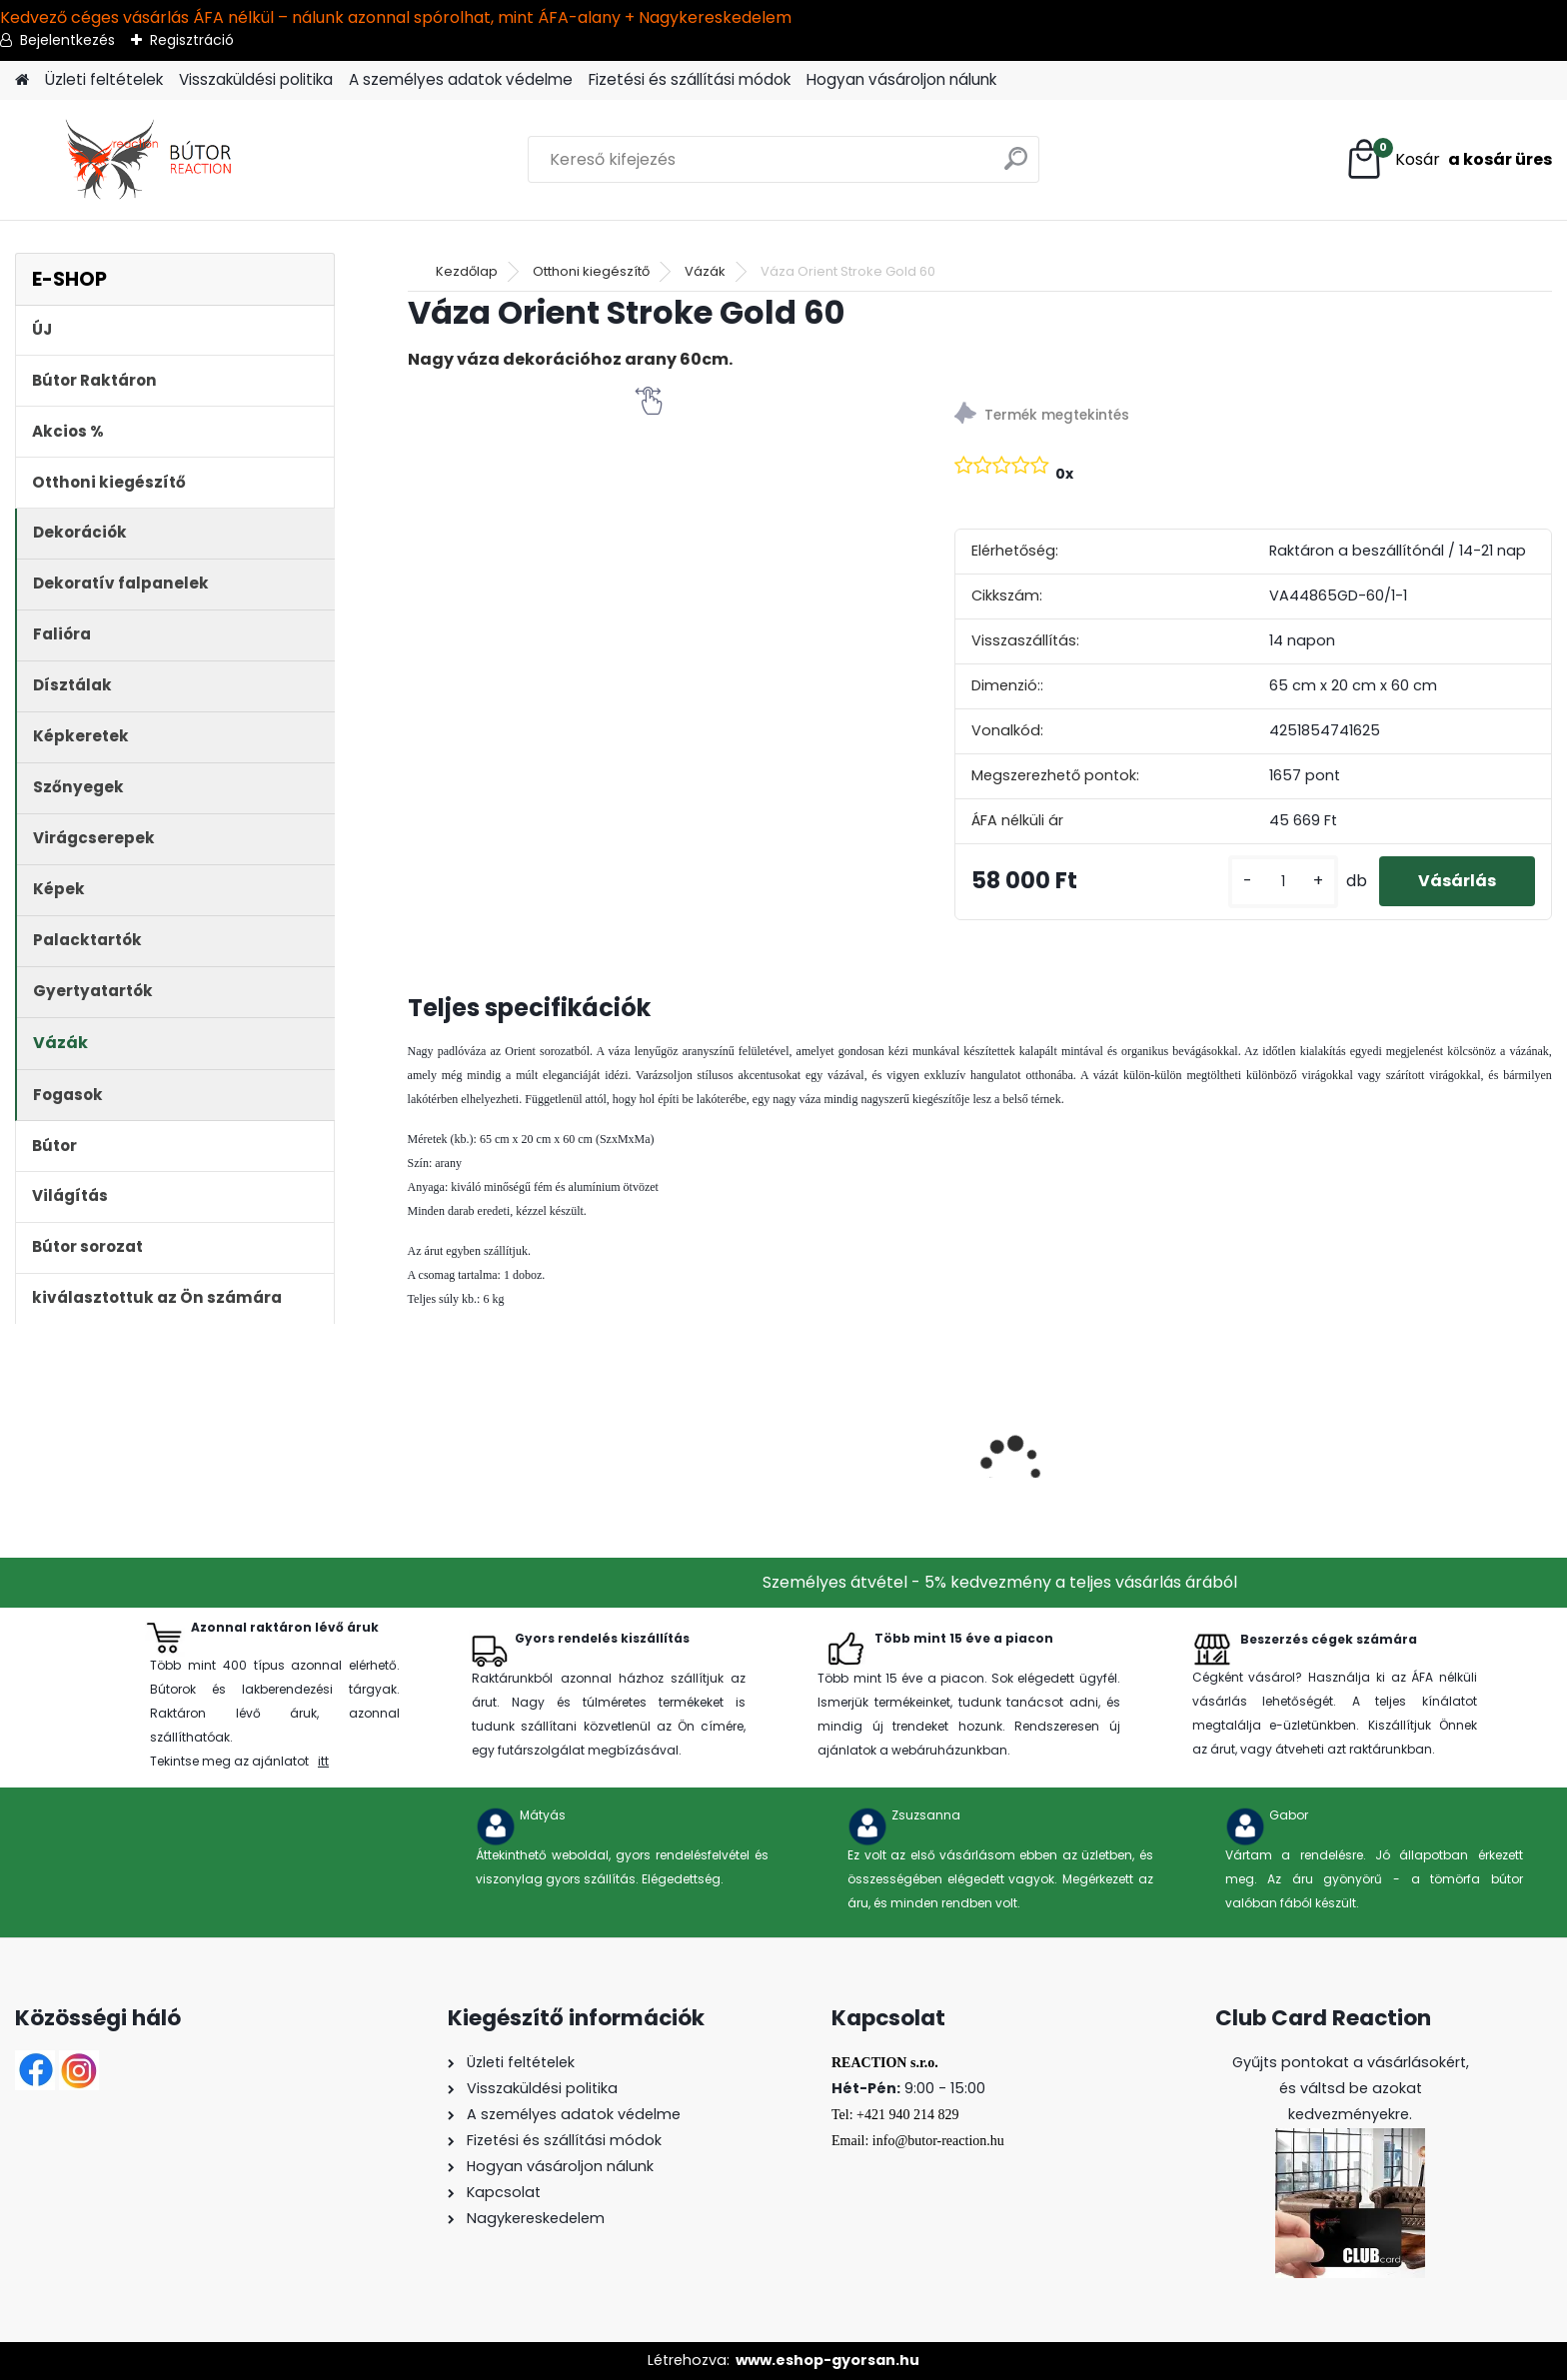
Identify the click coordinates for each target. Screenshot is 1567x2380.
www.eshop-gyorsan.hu (827, 2360)
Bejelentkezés (67, 40)
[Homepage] (22, 80)
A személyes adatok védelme (461, 79)
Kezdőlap (467, 271)
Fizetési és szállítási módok (689, 79)
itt (323, 1761)
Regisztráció (192, 40)
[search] (1015, 166)
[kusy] (1281, 881)
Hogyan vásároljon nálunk (901, 79)
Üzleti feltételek (104, 79)
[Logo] (152, 160)
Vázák (705, 271)
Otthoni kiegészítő (591, 271)
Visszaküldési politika (256, 79)
